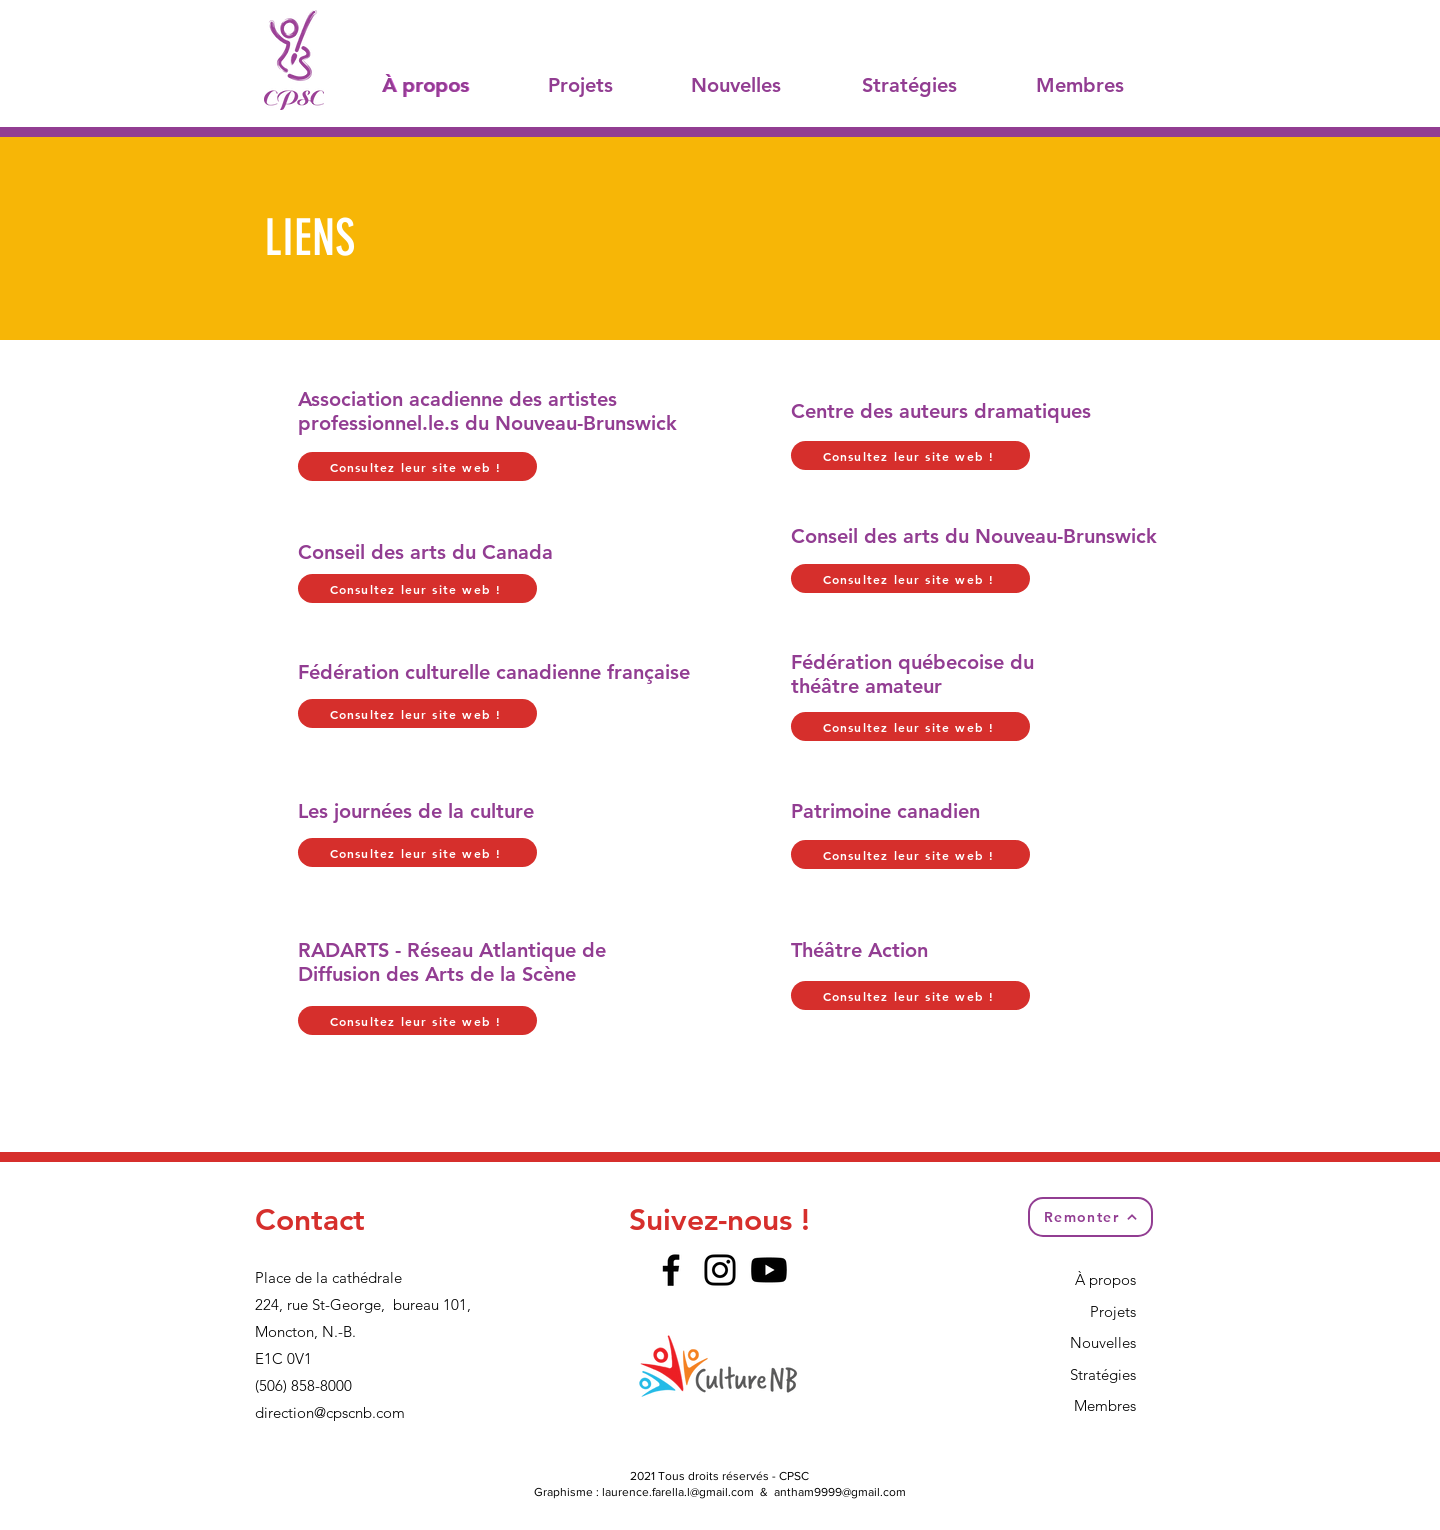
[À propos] (427, 85)
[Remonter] (1090, 1217)
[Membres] (1081, 85)
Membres (1105, 1405)
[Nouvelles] (737, 85)
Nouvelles (1103, 1342)
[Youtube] (769, 1270)
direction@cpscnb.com (330, 1412)
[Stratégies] (911, 85)
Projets (1113, 1311)
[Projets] (582, 85)
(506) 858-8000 (303, 1385)
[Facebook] (671, 1270)
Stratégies (1103, 1374)
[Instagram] (720, 1270)
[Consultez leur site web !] (417, 466)
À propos (1105, 1279)
